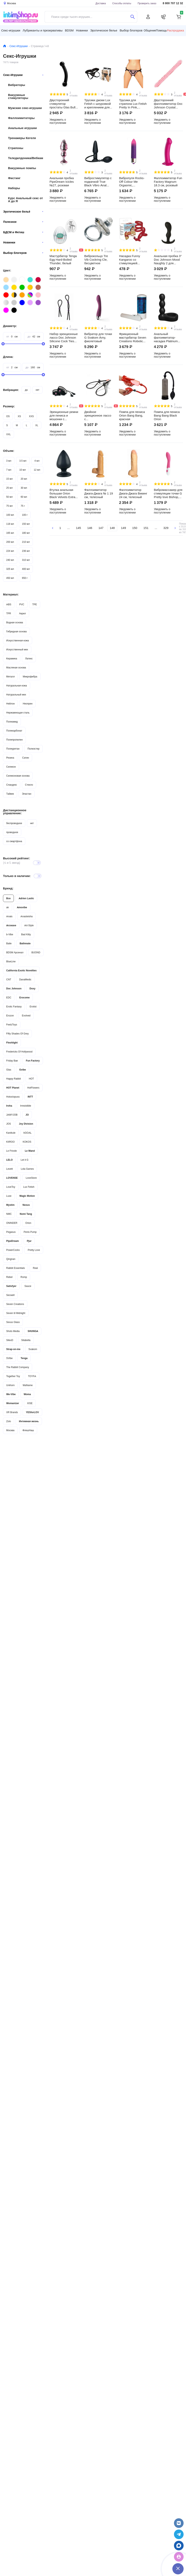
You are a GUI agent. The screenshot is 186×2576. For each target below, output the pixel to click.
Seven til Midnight (15, 1313)
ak (7, 907)
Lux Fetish (28, 1186)
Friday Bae (12, 1060)
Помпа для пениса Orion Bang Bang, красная (132, 415)
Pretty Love (34, 1249)
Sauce (27, 1285)
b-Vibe (9, 934)
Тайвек (10, 793)
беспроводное (14, 823)
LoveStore (31, 1177)
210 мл (26, 541)
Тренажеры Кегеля (22, 137)
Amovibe (22, 907)
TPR (8, 613)
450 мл (10, 577)
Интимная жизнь (29, 1421)
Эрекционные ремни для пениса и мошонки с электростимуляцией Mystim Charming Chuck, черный (64, 415)
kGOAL (27, 1132)
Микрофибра (30, 676)
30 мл (24, 487)
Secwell (10, 1295)
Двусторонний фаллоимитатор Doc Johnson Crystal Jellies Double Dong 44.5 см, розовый (168, 103)
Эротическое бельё (23, 211)
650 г (25, 577)
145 (78, 528)
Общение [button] (150, 30)
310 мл (26, 559)
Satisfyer (11, 1285)
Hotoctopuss (13, 1096)
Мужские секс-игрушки (25, 107)
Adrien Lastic (26, 898)
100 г (25, 514)
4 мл (37, 460)
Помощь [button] (161, 30)
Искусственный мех (17, 649)
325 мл (10, 568)
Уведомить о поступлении (58, 121)
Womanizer (12, 1403)
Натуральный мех (16, 694)
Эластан (26, 793)
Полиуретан (12, 748)
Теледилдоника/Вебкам (25, 157)
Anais (9, 916)
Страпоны (15, 147)
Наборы (14, 188)
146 (89, 528)
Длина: (8, 356)
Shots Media (13, 1331)
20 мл (24, 478)
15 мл (9, 478)
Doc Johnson (13, 988)
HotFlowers (33, 1087)
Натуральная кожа (16, 685)
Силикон (11, 766)
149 (123, 528)
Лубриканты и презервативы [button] (43, 30)
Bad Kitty (26, 934)
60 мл (24, 496)
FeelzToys (11, 1024)
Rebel (9, 1276)
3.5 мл (22, 460)
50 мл (9, 496)
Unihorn (10, 1385)
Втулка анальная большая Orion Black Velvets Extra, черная (63, 493)
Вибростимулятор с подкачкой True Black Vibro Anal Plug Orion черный (98, 181)
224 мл (10, 550)
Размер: (9, 406)
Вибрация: (11, 389)
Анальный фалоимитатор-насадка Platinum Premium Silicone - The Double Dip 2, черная (166, 337)
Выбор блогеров (23, 253)
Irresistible (25, 1105)
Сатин (25, 757)
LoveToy (10, 1186)
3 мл (8, 460)
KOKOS (27, 1141)
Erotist (33, 1006)
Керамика (11, 658)
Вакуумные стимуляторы (18, 96)
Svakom (32, 1349)
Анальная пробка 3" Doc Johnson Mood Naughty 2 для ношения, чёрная (168, 259)
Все (8, 898)
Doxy (32, 988)
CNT (8, 979)
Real (35, 1267)
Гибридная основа (16, 631)
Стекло (29, 784)
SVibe (9, 1358)
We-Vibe (11, 1394)
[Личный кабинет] (148, 16)
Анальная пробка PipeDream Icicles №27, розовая (62, 181)
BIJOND (36, 952)
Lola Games (27, 1168)
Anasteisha (26, 916)
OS (8, 416)
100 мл (10, 514)
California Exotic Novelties (21, 970)
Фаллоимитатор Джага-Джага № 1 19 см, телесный (98, 493)
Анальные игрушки (22, 127)
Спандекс (11, 784)
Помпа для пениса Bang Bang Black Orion (167, 415)
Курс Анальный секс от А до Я (25, 200)
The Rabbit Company (17, 1367)
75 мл (9, 505)
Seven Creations (15, 1304)
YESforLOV (32, 1412)
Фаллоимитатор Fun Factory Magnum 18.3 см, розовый (168, 181)
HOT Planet (12, 1087)
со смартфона (14, 841)
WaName (28, 1385)
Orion (28, 1222)
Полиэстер (33, 748)
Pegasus (11, 1231)
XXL (8, 434)
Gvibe (22, 1069)
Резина (10, 757)
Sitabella (25, 1340)
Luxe (8, 1195)
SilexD (9, 1340)
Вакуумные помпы (22, 168)
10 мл (22, 469)
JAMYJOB (11, 1114)
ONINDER (11, 1222)
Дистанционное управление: (14, 812)
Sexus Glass (13, 1322)
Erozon (10, 1015)
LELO (9, 1159)
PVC (21, 604)
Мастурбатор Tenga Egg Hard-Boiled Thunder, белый (63, 259)
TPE (34, 604)
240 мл (10, 559)
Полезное (23, 222)
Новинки (23, 242)
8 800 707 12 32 (173, 3)
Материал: (11, 594)
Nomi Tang (26, 1213)
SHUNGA (33, 1331)
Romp (23, 1276)
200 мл (10, 541)
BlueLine (11, 961)
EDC (8, 997)
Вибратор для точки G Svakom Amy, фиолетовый (98, 337)
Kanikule (10, 1132)
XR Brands (12, 1412)
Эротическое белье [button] (103, 30)
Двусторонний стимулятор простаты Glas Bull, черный (63, 103)
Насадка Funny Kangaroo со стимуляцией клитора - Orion (129, 259)
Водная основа (14, 622)
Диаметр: (10, 325)
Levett (9, 1168)
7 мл (8, 469)
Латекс (29, 658)
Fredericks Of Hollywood (19, 1051)
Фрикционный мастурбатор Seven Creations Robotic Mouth (132, 337)
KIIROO (10, 1141)
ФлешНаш (28, 1430)
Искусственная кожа (17, 640)
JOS (8, 1123)
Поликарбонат (14, 730)
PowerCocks (13, 1249)
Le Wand (30, 1150)
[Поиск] (132, 16)
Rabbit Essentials (15, 1267)
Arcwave (11, 925)
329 (165, 528)
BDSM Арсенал (14, 952)
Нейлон (10, 703)
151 (145, 528)
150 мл (26, 523)
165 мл (10, 532)
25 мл (9, 487)
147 (101, 528)
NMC (9, 1213)
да (26, 389)
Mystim (10, 1204)
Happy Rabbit (13, 1078)
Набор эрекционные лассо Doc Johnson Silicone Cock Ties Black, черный (64, 337)
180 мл (26, 532)
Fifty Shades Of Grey (17, 1033)
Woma (27, 1394)
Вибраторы (16, 84)
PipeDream (12, 1240)
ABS (8, 604)
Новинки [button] (82, 30)
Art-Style (29, 925)
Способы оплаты (121, 3)
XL (36, 425)
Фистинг (14, 178)
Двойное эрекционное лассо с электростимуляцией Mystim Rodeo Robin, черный (98, 415)
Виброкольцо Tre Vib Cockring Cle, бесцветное (96, 259)
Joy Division (26, 1123)
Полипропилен (14, 739)
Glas (8, 1069)
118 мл (10, 523)
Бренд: (8, 888)
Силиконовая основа (17, 775)
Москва (10, 1430)
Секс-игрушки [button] (10, 30)
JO (27, 1114)
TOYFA (32, 1376)
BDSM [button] (69, 30)
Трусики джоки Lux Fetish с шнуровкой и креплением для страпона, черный (97, 103)
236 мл (26, 550)
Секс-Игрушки (18, 46)
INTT (30, 1096)
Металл (10, 676)
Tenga (24, 1358)
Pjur (29, 1240)
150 (134, 528)
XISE (30, 1403)
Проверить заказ (147, 3)
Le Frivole (11, 1150)
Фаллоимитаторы (21, 117)
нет (37, 389)
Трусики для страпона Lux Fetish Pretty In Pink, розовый (133, 103)
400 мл (26, 568)
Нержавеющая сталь (17, 712)
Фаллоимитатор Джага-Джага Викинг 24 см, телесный (133, 493)
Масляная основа (16, 667)
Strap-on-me (13, 1349)
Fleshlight (12, 1042)
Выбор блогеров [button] (131, 30)
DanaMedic (25, 979)
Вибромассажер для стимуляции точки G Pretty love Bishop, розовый (168, 493)
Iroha (9, 1105)
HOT (31, 1078)
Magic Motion (27, 1195)
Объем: (8, 450)
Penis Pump (30, 1231)
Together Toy (13, 1376)
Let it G (24, 1159)
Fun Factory (33, 1060)
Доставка (101, 3)
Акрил (22, 613)
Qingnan (10, 1258)
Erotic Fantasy (14, 1006)
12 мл (37, 469)
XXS (31, 416)
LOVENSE (12, 1177)
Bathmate (25, 943)
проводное (12, 832)
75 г (23, 505)
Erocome (24, 997)
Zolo (8, 1421)
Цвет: (7, 270)
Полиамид (12, 721)
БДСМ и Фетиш (23, 232)
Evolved (26, 1015)
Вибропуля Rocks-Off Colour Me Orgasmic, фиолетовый (131, 181)
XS (19, 416)
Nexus (26, 1204)
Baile (9, 943)
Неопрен (28, 703)
